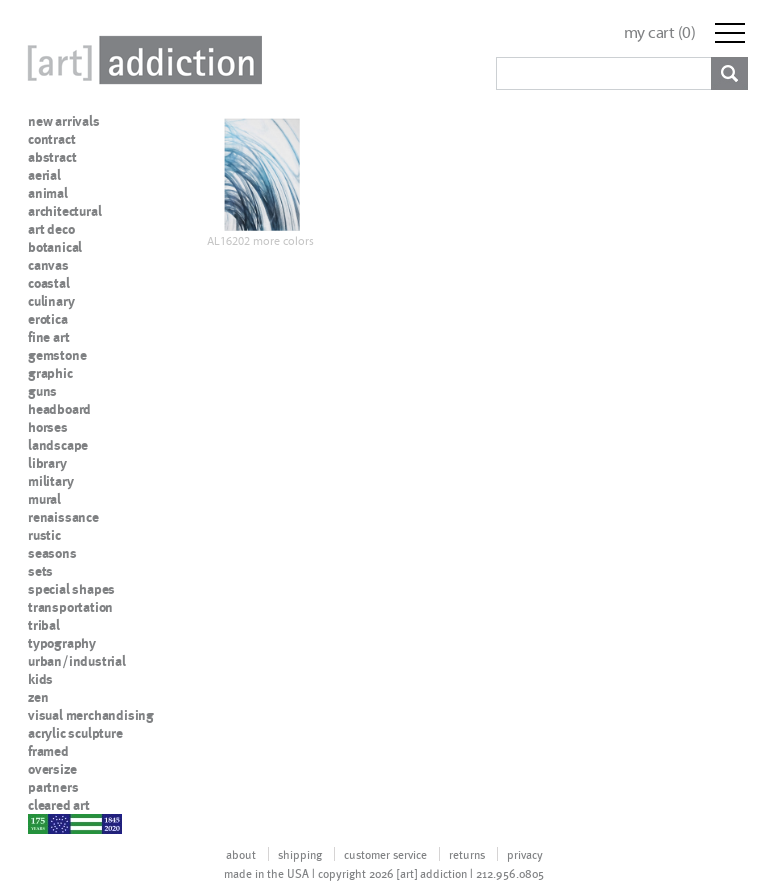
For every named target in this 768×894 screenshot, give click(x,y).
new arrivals (64, 121)
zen (38, 697)
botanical (55, 247)
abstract (52, 157)
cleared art (59, 805)
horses (48, 427)
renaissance (63, 517)
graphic (50, 373)
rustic (44, 535)
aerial (44, 175)
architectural (64, 211)
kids (40, 679)
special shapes (71, 589)
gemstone (57, 355)
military (50, 481)
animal (48, 193)
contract (51, 139)
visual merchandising (91, 715)
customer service (385, 854)
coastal (49, 283)
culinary (51, 301)
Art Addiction (141, 60)
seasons (52, 553)
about (241, 854)
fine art (48, 337)
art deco (51, 229)
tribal (44, 625)
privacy (525, 854)
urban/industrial (77, 661)
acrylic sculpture (75, 733)
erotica (48, 319)
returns (467, 854)
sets (40, 571)
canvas (48, 265)
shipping (300, 854)
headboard (59, 409)
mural (44, 499)
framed (48, 751)
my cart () (660, 32)
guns (42, 391)
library (47, 463)
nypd (43, 823)
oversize (52, 769)
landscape (58, 445)
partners (53, 787)
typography (62, 643)
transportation (70, 607)
